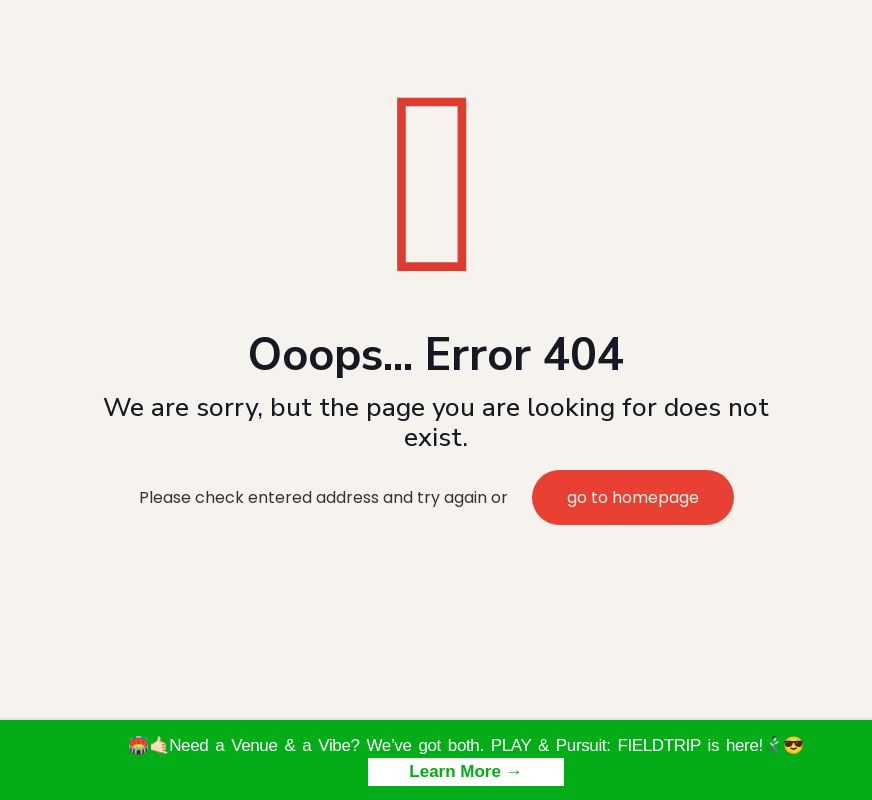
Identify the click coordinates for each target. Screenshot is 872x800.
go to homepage (633, 497)
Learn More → (465, 771)
